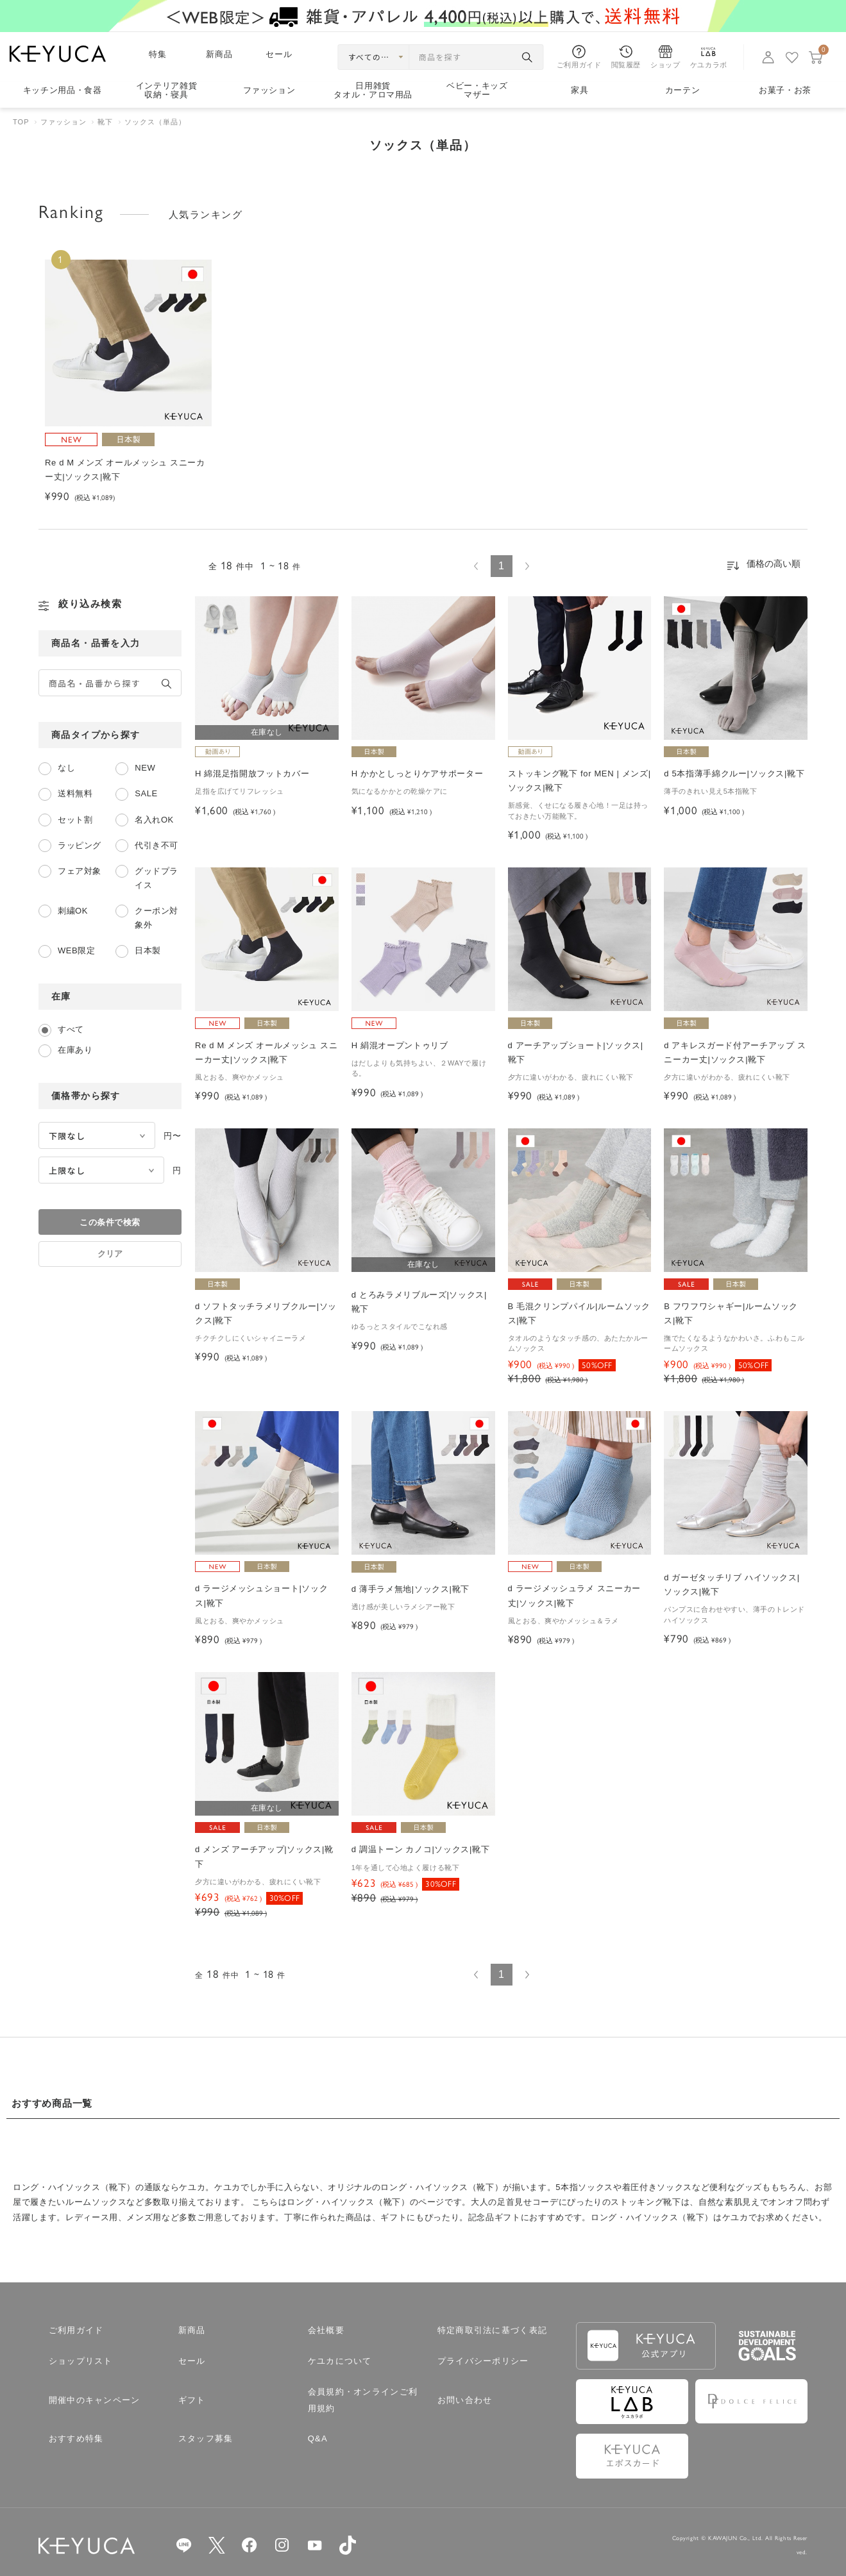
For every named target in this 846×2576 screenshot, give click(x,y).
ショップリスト (81, 2361)
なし (66, 768)
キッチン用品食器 (62, 90)
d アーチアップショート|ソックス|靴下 (575, 1052)
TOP (21, 122)
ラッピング (79, 845)
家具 (579, 90)
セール (279, 54)
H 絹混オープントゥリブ (399, 1045)
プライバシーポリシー (483, 2361)
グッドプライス (156, 878)
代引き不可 (156, 845)
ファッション (269, 90)
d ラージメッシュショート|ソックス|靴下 (261, 1595)
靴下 (105, 122)
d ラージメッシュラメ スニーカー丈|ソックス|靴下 (574, 1595)
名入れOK (154, 819)
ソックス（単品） (155, 122)
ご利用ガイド (76, 2330)
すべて (71, 1029)
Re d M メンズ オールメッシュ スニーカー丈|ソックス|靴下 (266, 1052)
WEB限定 (76, 950)
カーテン (682, 90)
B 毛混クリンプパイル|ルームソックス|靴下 (579, 1313)
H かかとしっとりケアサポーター (417, 773)
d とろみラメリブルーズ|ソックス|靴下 (419, 1302)
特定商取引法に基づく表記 (492, 2330)
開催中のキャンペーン (94, 2400)
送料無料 (75, 793)
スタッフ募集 (205, 2438)
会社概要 (326, 2330)
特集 (158, 54)
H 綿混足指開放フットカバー (252, 773)
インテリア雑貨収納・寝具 (167, 90)
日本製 (148, 950)
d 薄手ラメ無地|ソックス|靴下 (410, 1589)
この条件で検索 (110, 1222)
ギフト (192, 2400)
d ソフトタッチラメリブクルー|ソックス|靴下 (266, 1313)
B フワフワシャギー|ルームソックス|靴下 (731, 1313)
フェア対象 (79, 871)
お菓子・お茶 (785, 90)
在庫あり (75, 1050)
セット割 (75, 819)
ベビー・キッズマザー (477, 90)
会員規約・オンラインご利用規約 (363, 2400)
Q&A (318, 2438)
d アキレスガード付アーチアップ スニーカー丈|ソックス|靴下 (735, 1052)
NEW (145, 768)
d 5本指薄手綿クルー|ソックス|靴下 (734, 773)
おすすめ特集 (76, 2438)
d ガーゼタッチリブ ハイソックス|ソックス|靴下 (732, 1584)
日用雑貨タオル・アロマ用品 (373, 90)
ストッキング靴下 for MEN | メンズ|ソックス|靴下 (579, 780)
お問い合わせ (465, 2400)
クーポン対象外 (156, 918)
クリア (110, 1254)
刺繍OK (73, 911)
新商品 (219, 54)
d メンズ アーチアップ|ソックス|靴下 (264, 1856)
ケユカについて (340, 2361)
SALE (146, 793)
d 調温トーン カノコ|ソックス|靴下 (420, 1849)
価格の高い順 (773, 563)
